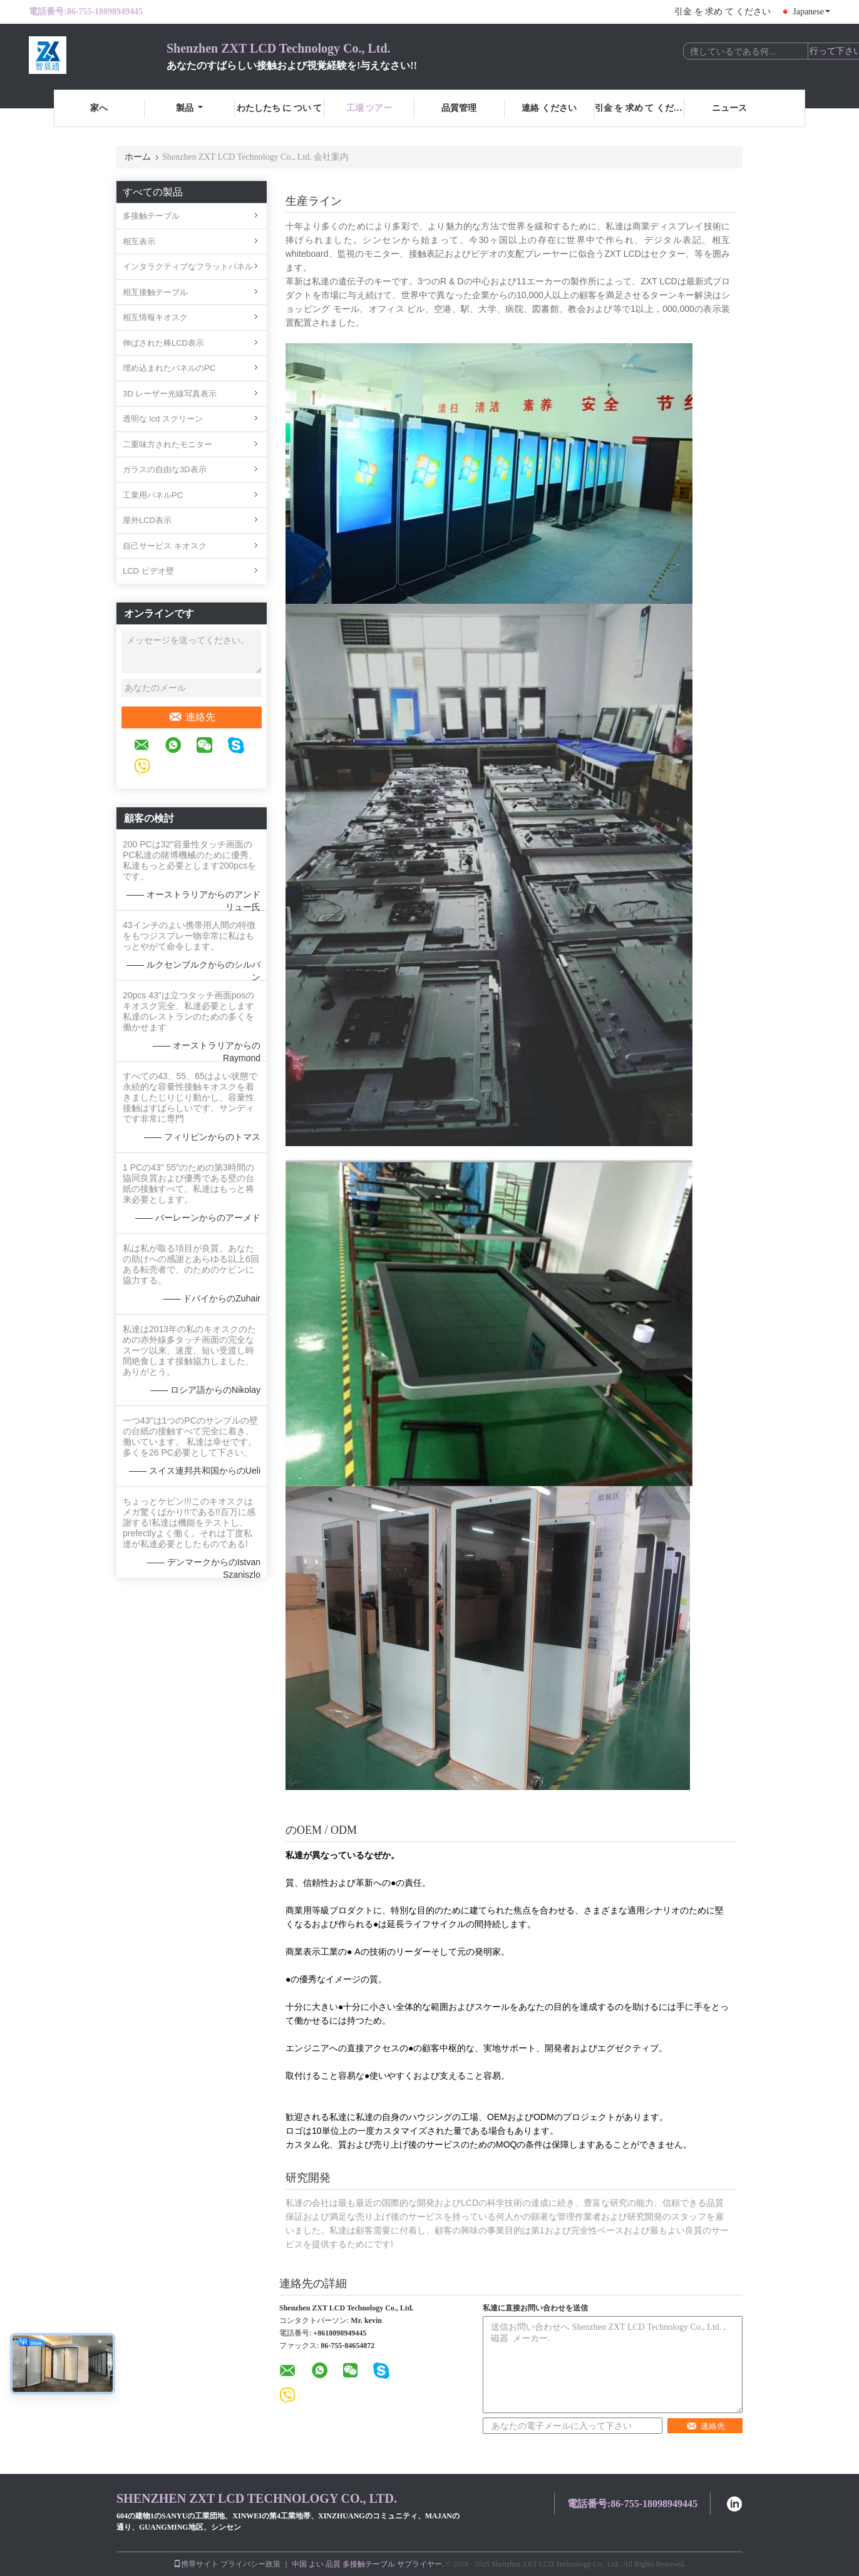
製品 (189, 108)
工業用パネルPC (153, 495)
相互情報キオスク (155, 317)
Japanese (811, 11)
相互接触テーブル (155, 292)
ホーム (138, 157)
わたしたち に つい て (279, 108)
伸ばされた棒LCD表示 (163, 343)
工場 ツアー (369, 108)
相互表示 (139, 241)
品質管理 (458, 108)
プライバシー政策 (250, 2564)
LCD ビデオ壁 (148, 571)
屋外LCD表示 (147, 520)
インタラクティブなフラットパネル (188, 266)
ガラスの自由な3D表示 (165, 469)
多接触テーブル (151, 215)
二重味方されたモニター (167, 444)
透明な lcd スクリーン (163, 418)
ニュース (729, 108)
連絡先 (191, 717)
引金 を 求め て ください (722, 11)
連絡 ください (549, 108)
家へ (99, 108)
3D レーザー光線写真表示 (170, 393)
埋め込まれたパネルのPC (169, 368)
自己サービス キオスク (165, 546)
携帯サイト (196, 2564)
